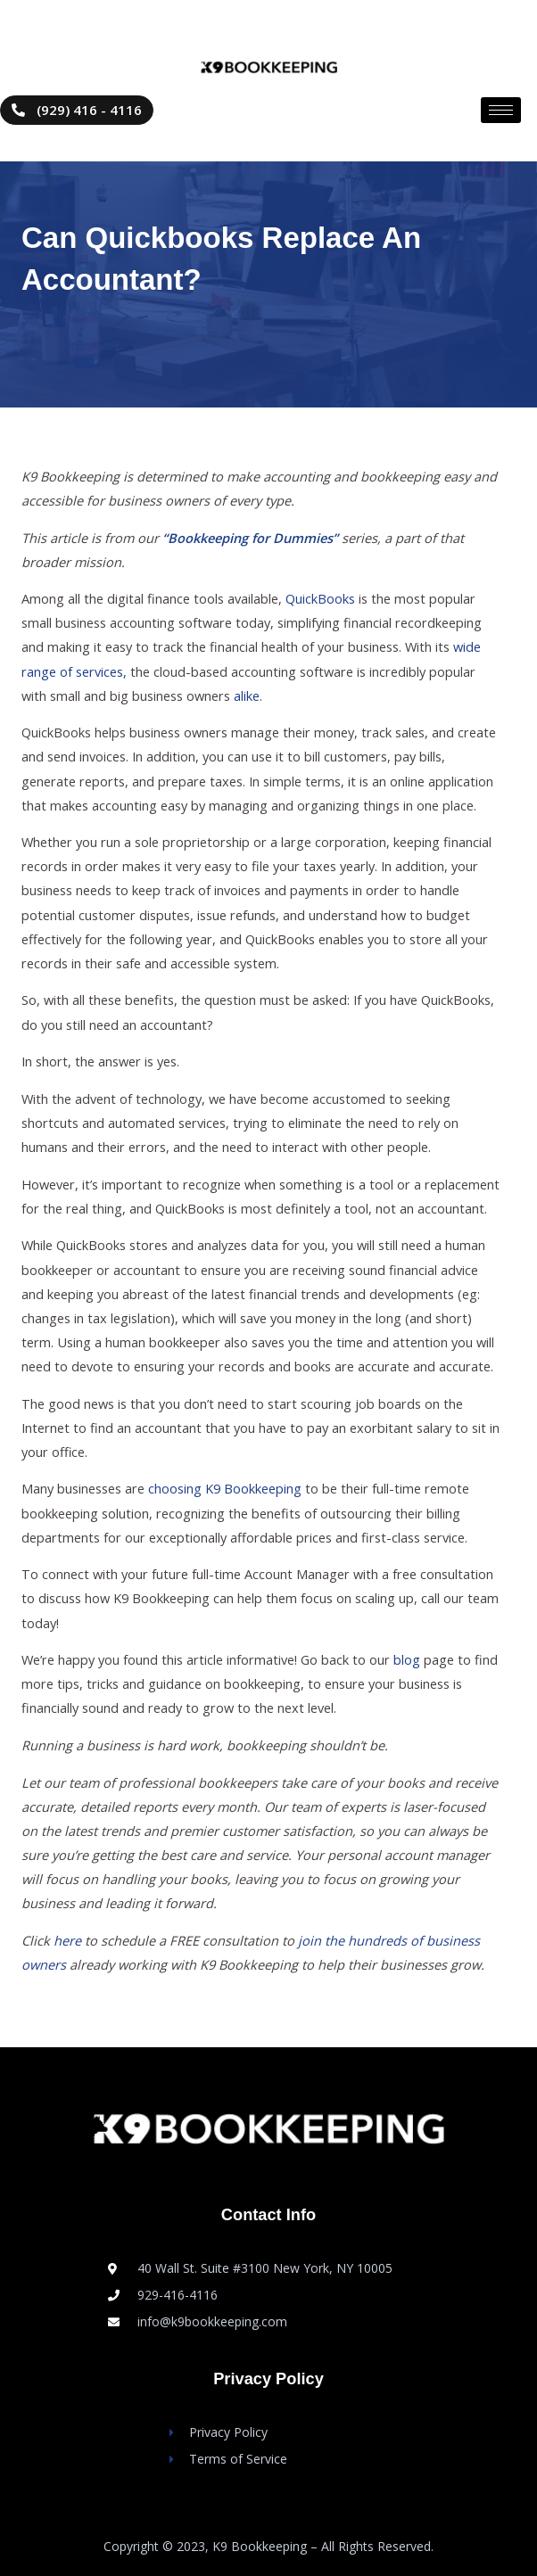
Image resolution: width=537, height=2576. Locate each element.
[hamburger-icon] (501, 110)
